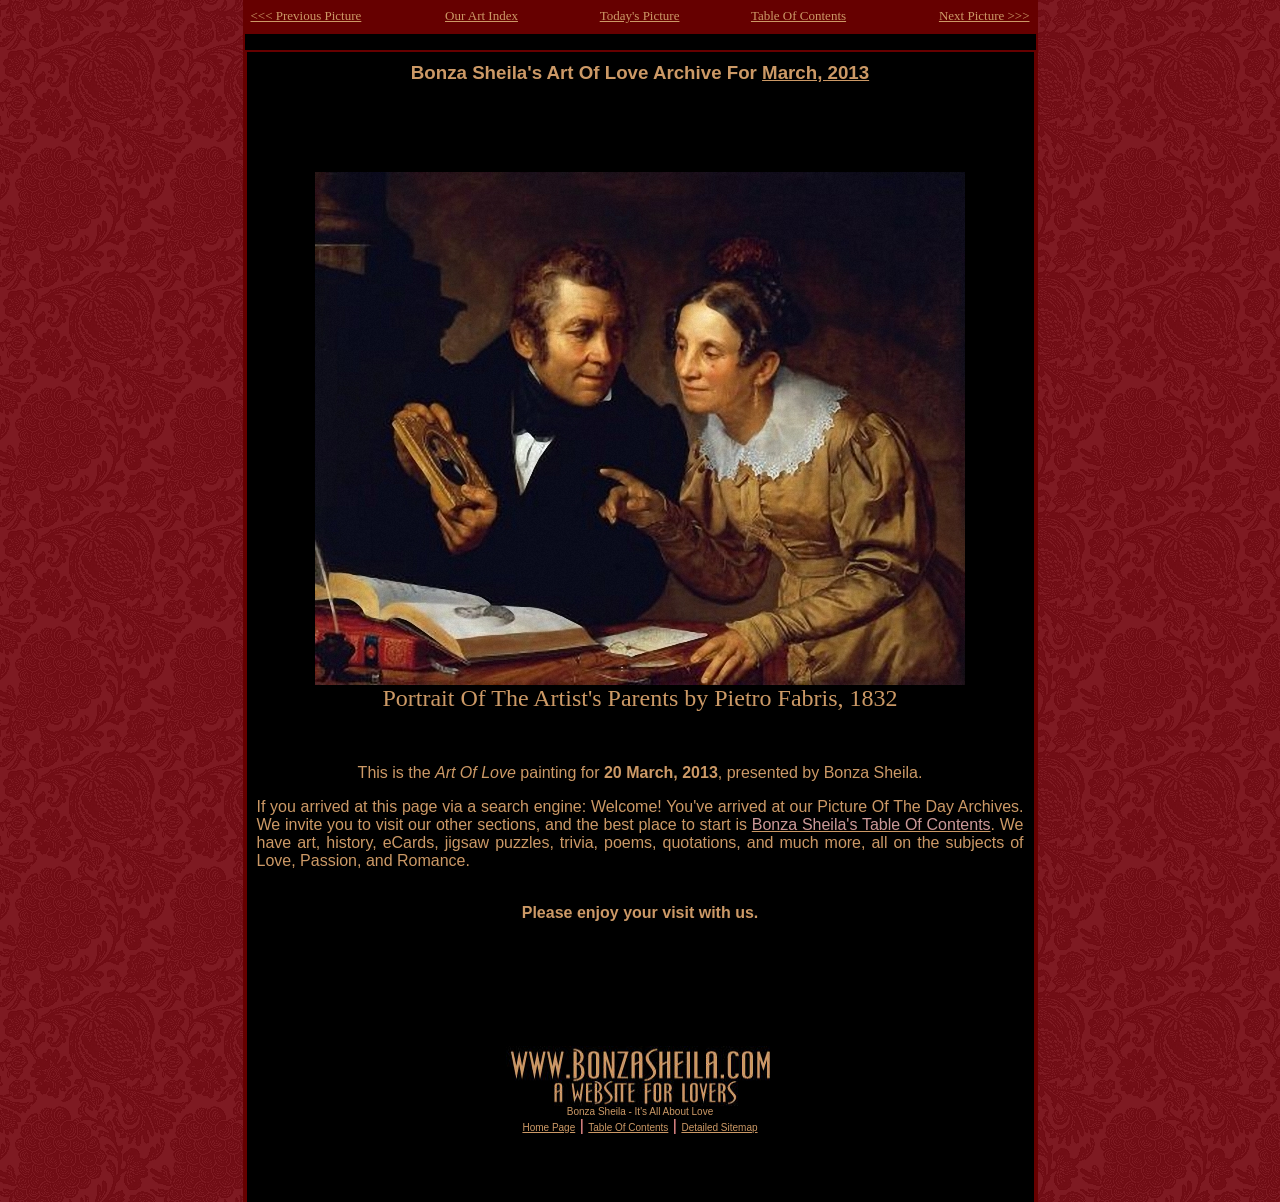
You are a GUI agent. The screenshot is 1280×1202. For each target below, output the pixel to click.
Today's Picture (640, 15)
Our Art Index (481, 15)
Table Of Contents (798, 15)
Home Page (548, 1127)
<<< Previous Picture (306, 15)
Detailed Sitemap (719, 1127)
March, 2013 (815, 72)
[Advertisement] (640, 128)
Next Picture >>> (984, 15)
